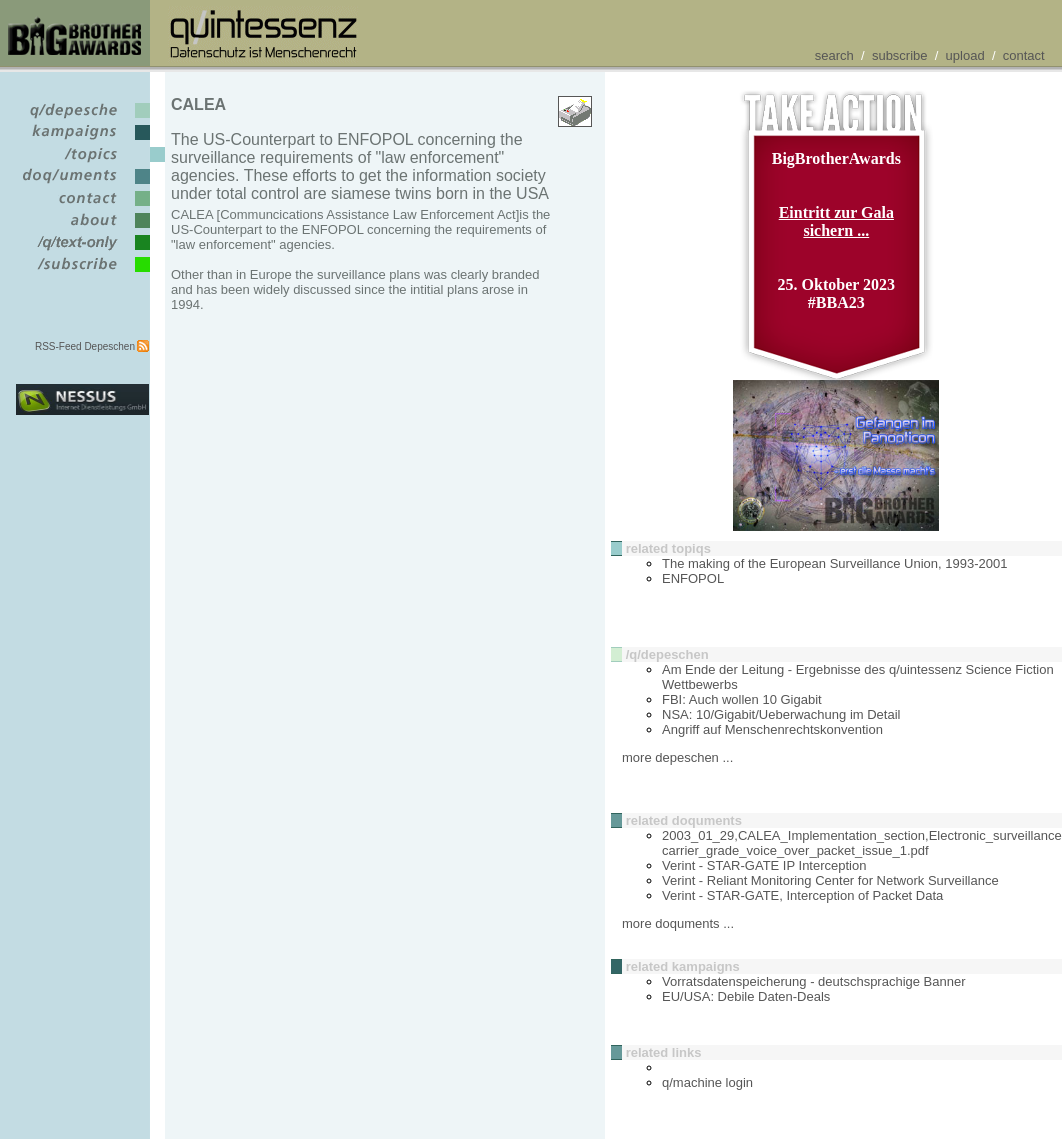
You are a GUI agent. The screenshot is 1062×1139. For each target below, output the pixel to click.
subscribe (900, 55)
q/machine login (707, 1082)
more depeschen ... (677, 757)
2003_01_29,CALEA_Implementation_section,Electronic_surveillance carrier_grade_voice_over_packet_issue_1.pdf (862, 843)
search (834, 55)
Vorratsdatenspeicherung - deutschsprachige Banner (814, 981)
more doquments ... (678, 923)
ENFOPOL (693, 578)
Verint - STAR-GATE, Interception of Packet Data (802, 895)
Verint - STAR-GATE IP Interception (764, 865)
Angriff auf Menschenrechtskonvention (772, 729)
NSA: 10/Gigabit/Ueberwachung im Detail (781, 714)
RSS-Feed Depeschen (85, 346)
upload (965, 55)
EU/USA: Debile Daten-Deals (746, 996)
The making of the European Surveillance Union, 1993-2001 (834, 563)
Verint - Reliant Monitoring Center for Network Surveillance (830, 880)
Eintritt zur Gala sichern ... (836, 221)
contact (1024, 55)
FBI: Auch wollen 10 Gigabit (742, 699)
